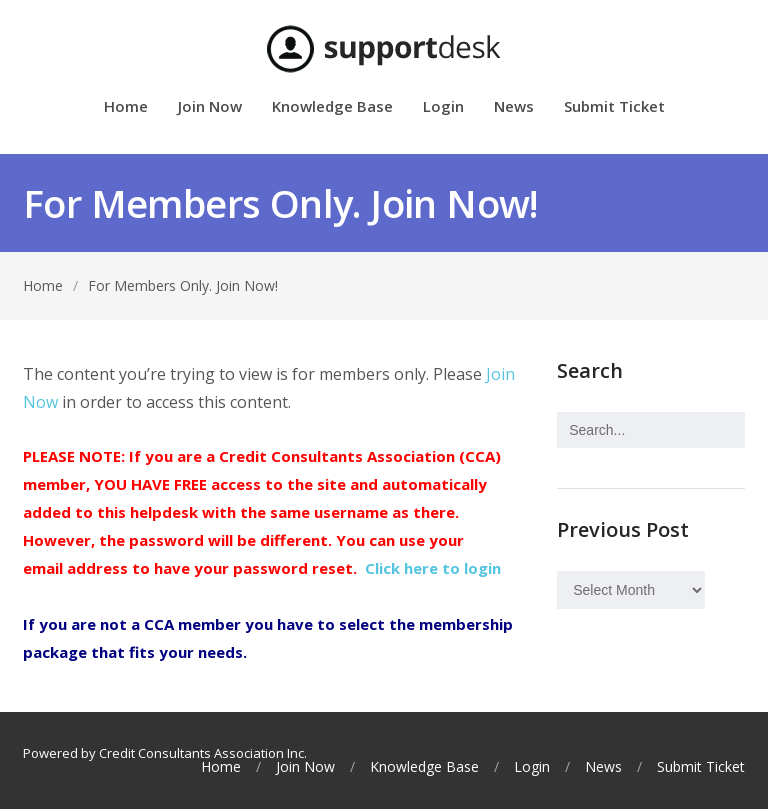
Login (443, 107)
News (514, 107)
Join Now (210, 107)
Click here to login (433, 568)
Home (126, 107)
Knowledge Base (332, 107)
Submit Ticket (614, 107)
